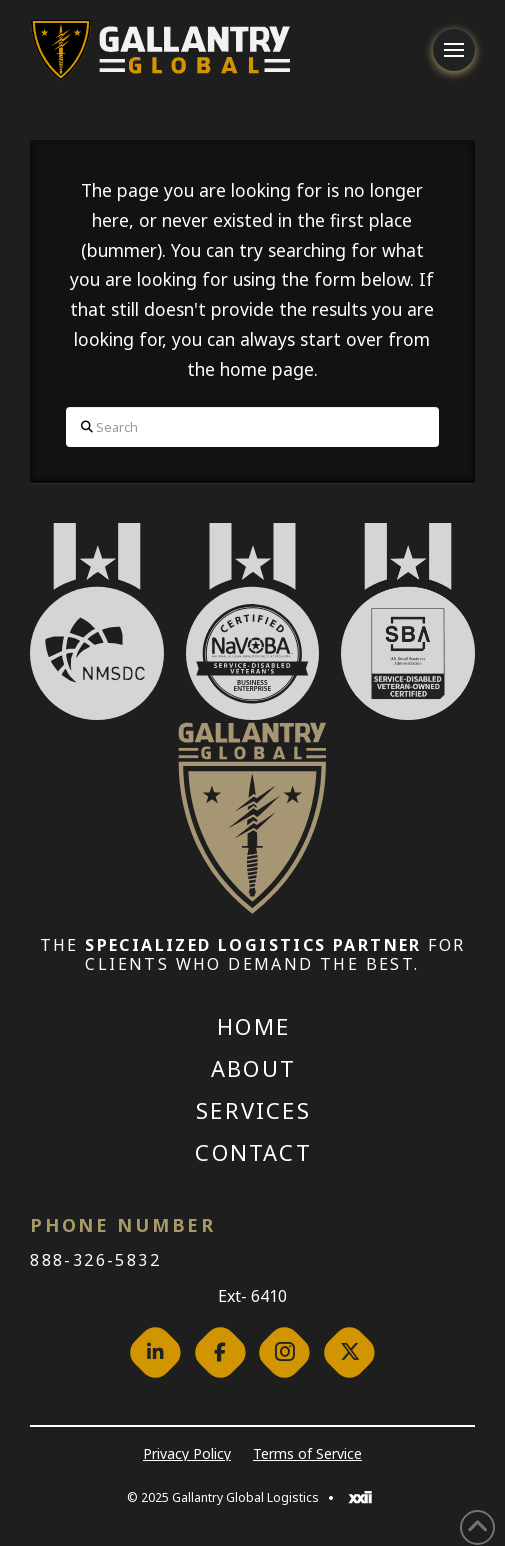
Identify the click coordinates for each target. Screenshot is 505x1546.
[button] (454, 50)
